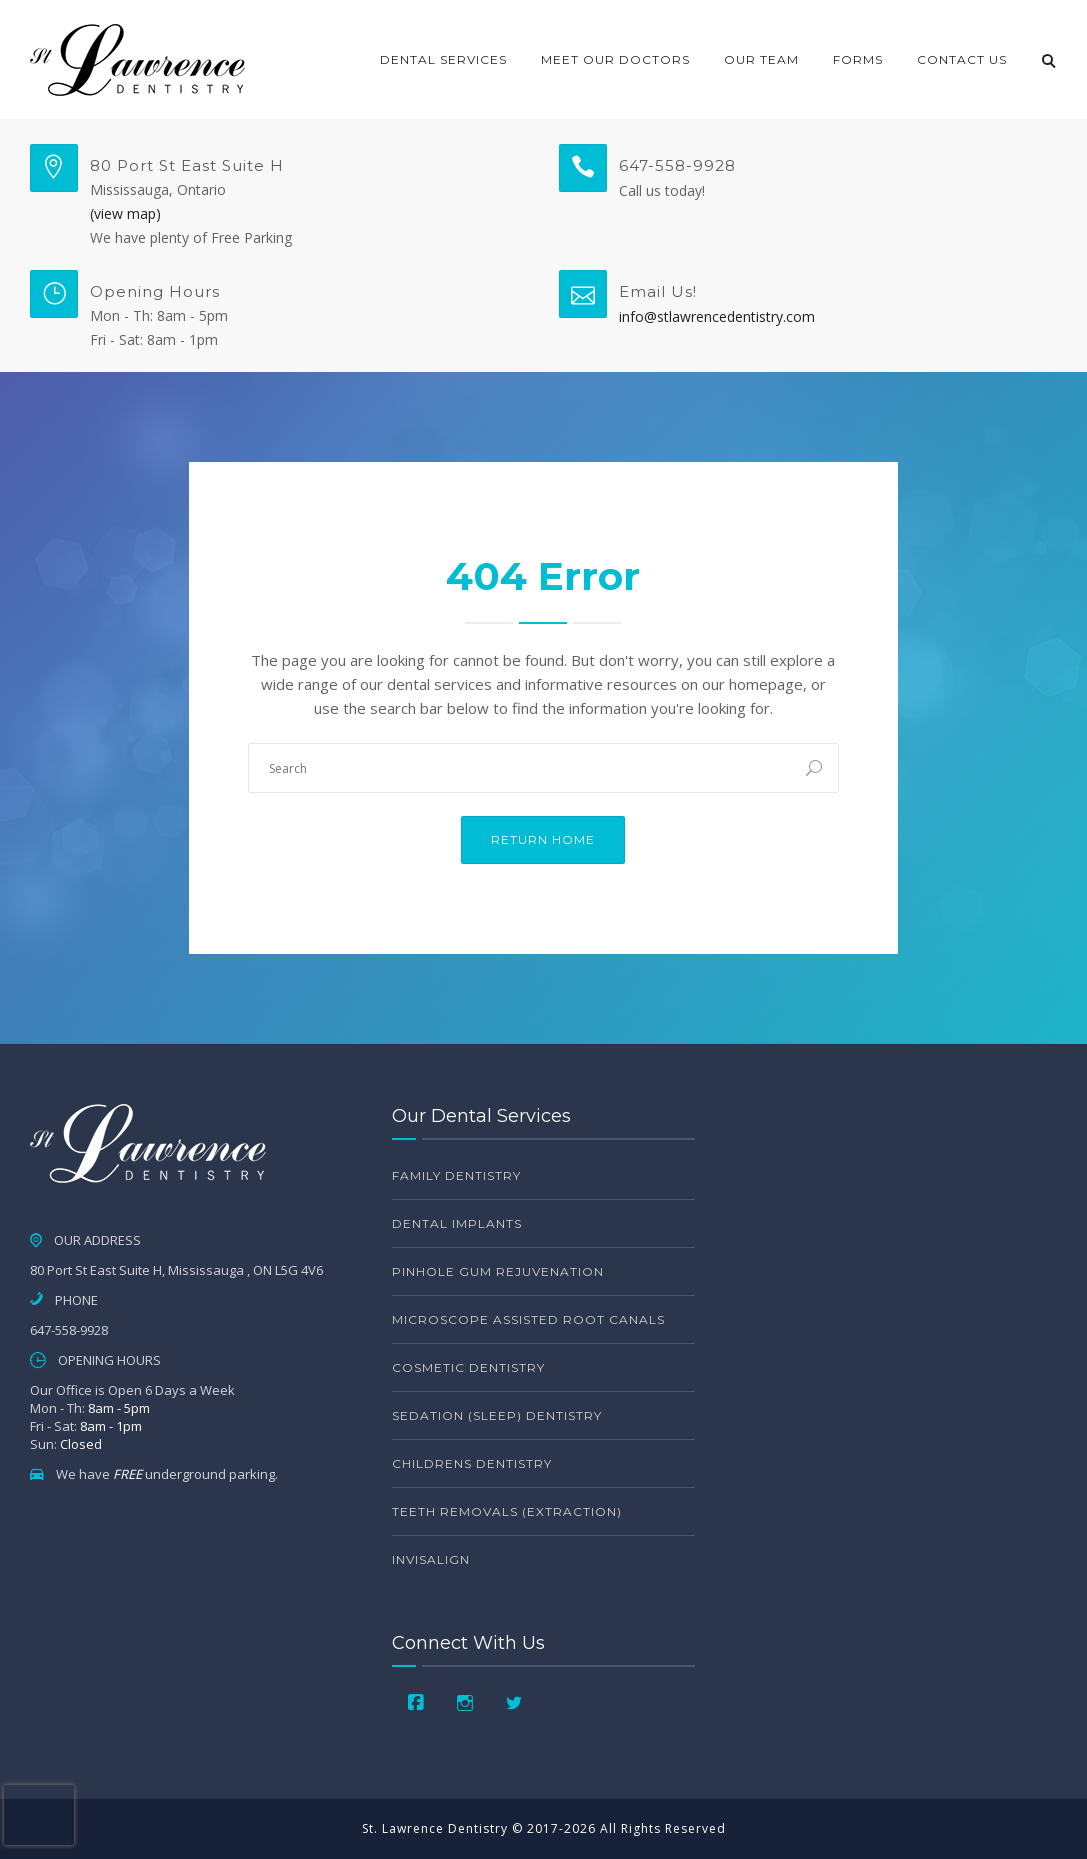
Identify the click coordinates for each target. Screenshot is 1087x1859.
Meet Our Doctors (615, 59)
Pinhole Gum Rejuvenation (498, 1271)
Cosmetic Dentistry (468, 1367)
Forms (858, 59)
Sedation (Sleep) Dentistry (497, 1415)
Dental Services (443, 59)
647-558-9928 (677, 165)
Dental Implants (457, 1223)
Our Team (761, 59)
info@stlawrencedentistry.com (717, 316)
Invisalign (431, 1559)
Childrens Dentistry (472, 1463)
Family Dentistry (456, 1175)
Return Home (543, 839)
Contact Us (962, 59)
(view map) (125, 213)
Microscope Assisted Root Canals (528, 1319)
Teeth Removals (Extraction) (507, 1511)
